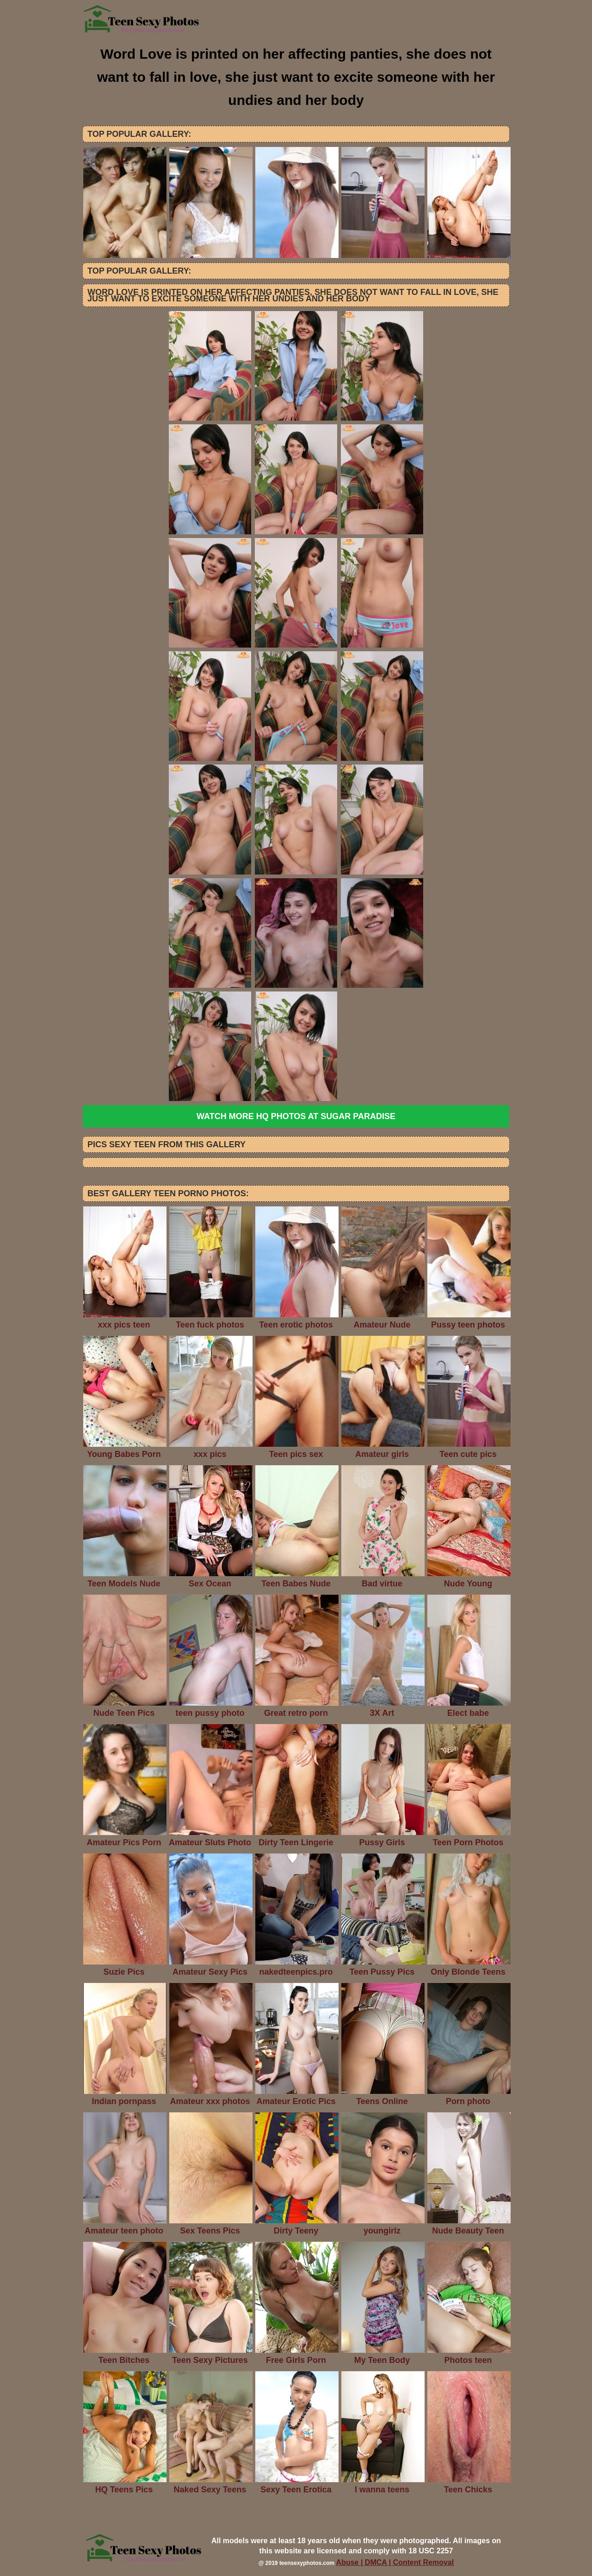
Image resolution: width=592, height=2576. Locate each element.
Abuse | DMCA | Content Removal (395, 2562)
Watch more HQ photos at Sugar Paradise (296, 1116)
